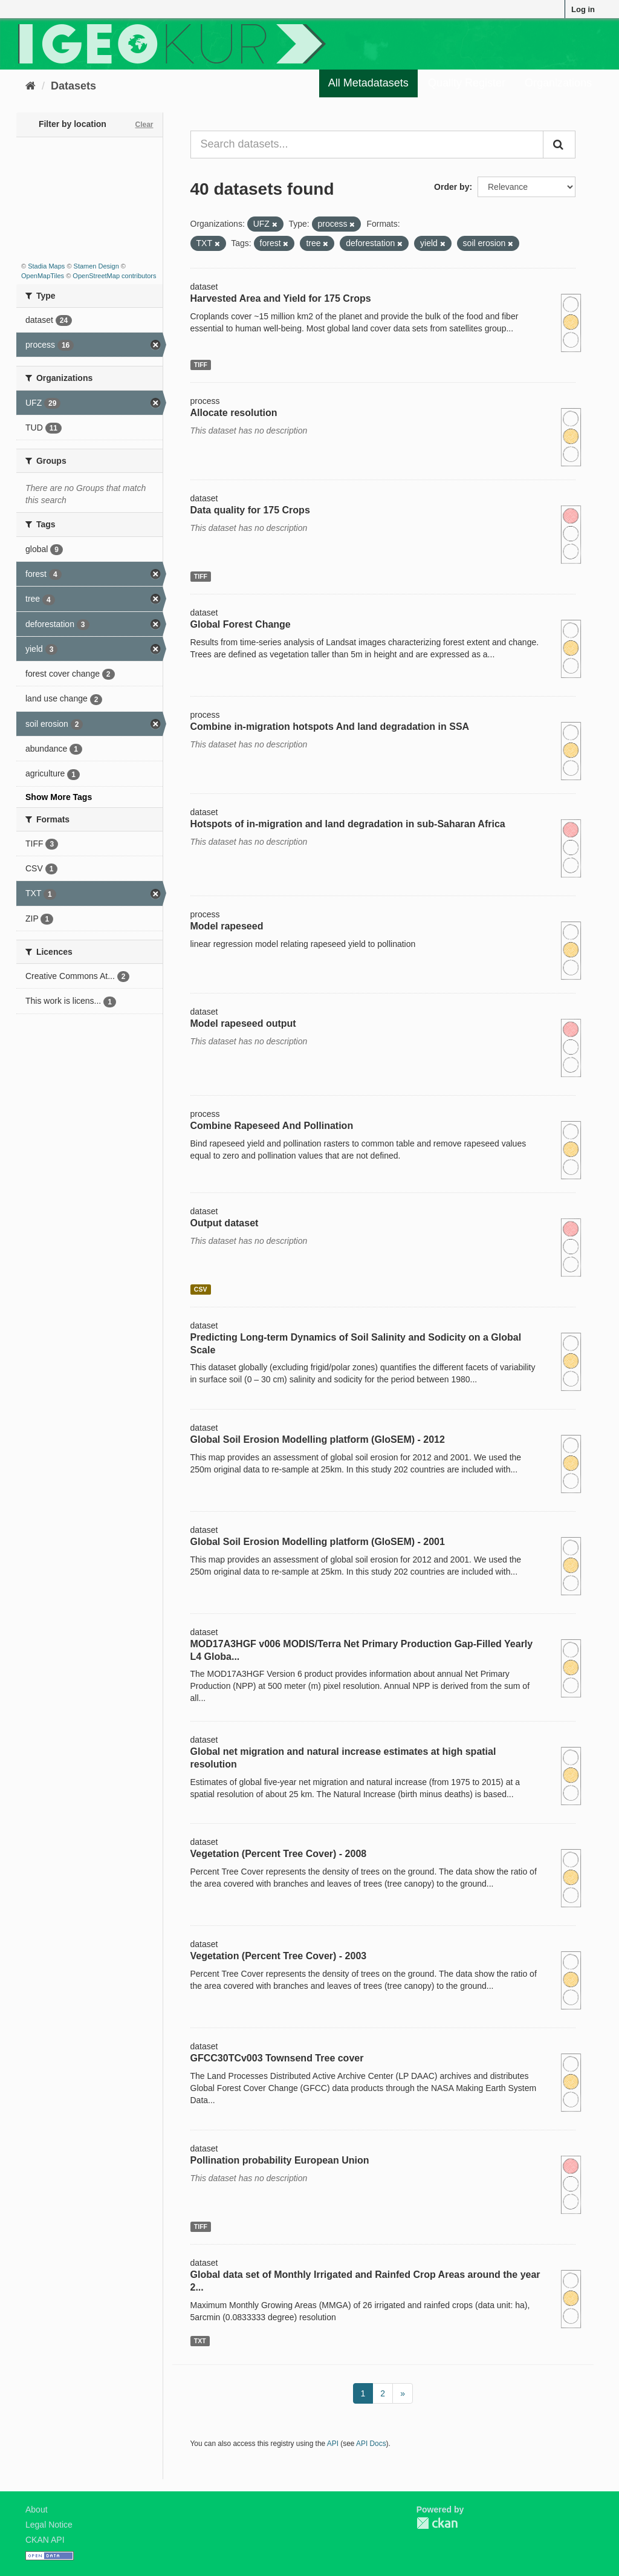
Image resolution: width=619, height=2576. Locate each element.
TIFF (200, 364)
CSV (200, 1289)
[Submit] (559, 144)
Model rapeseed (227, 926)
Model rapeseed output (243, 1023)
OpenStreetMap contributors (114, 275)
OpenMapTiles (42, 275)
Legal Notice (49, 2524)
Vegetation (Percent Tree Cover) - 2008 (278, 1854)
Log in (583, 9)
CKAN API (45, 2540)
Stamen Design (96, 266)
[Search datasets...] (367, 144)
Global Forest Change (240, 624)
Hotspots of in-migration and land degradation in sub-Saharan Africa (347, 824)
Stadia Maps (46, 266)
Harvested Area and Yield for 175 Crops (280, 298)
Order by (451, 187)
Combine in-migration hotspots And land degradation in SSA (330, 726)
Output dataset (224, 1223)
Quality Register (466, 83)
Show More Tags (58, 797)
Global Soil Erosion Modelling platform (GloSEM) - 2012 (317, 1439)
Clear (144, 124)
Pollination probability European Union (279, 2160)
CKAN (437, 2523)
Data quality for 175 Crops (250, 510)
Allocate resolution (233, 413)
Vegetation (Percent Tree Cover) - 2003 (278, 1956)
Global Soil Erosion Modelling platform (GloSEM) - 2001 (317, 1542)
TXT (200, 2340)
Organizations (558, 83)
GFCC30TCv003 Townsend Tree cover (277, 2058)
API (333, 2443)
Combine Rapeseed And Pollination (272, 1125)
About (36, 2509)
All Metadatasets (368, 83)
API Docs (371, 2443)
